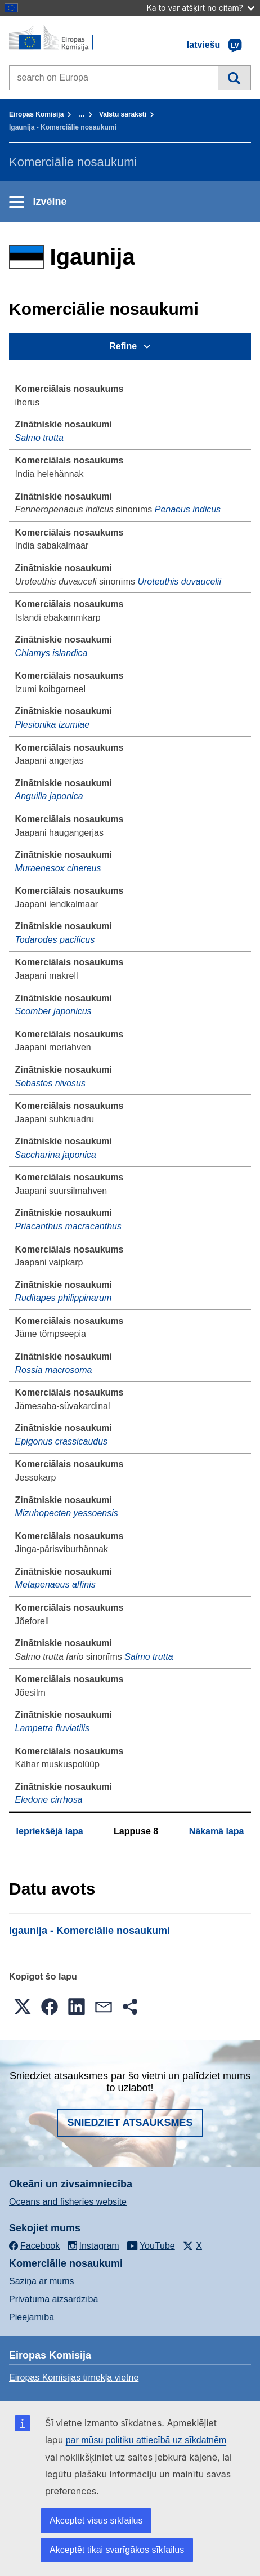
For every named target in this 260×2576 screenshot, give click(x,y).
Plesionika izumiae (52, 724)
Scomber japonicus (53, 1011)
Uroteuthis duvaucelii (179, 581)
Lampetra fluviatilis (52, 1728)
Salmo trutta (39, 438)
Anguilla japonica (49, 796)
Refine (123, 346)
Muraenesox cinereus (58, 868)
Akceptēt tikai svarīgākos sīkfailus (117, 2550)
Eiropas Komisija (36, 114)
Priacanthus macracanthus (68, 1226)
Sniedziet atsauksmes (129, 2122)
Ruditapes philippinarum (63, 1298)
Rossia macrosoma (53, 1370)
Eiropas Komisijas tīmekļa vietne (73, 2377)
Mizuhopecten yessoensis (66, 1513)
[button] (22, 2006)
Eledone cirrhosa (49, 1799)
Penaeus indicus (188, 509)
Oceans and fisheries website (68, 2202)
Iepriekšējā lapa (49, 1831)
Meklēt (234, 78)
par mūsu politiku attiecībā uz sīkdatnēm (146, 2440)
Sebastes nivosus (50, 1083)
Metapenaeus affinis (55, 1584)
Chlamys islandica (51, 653)
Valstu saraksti (122, 114)
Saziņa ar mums (41, 2281)
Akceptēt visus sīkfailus (96, 2520)
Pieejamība (31, 2317)
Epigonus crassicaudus (61, 1441)
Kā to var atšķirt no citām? (200, 7)
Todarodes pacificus (55, 939)
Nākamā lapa (216, 1831)
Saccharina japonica (55, 1155)
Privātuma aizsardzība (53, 2299)
